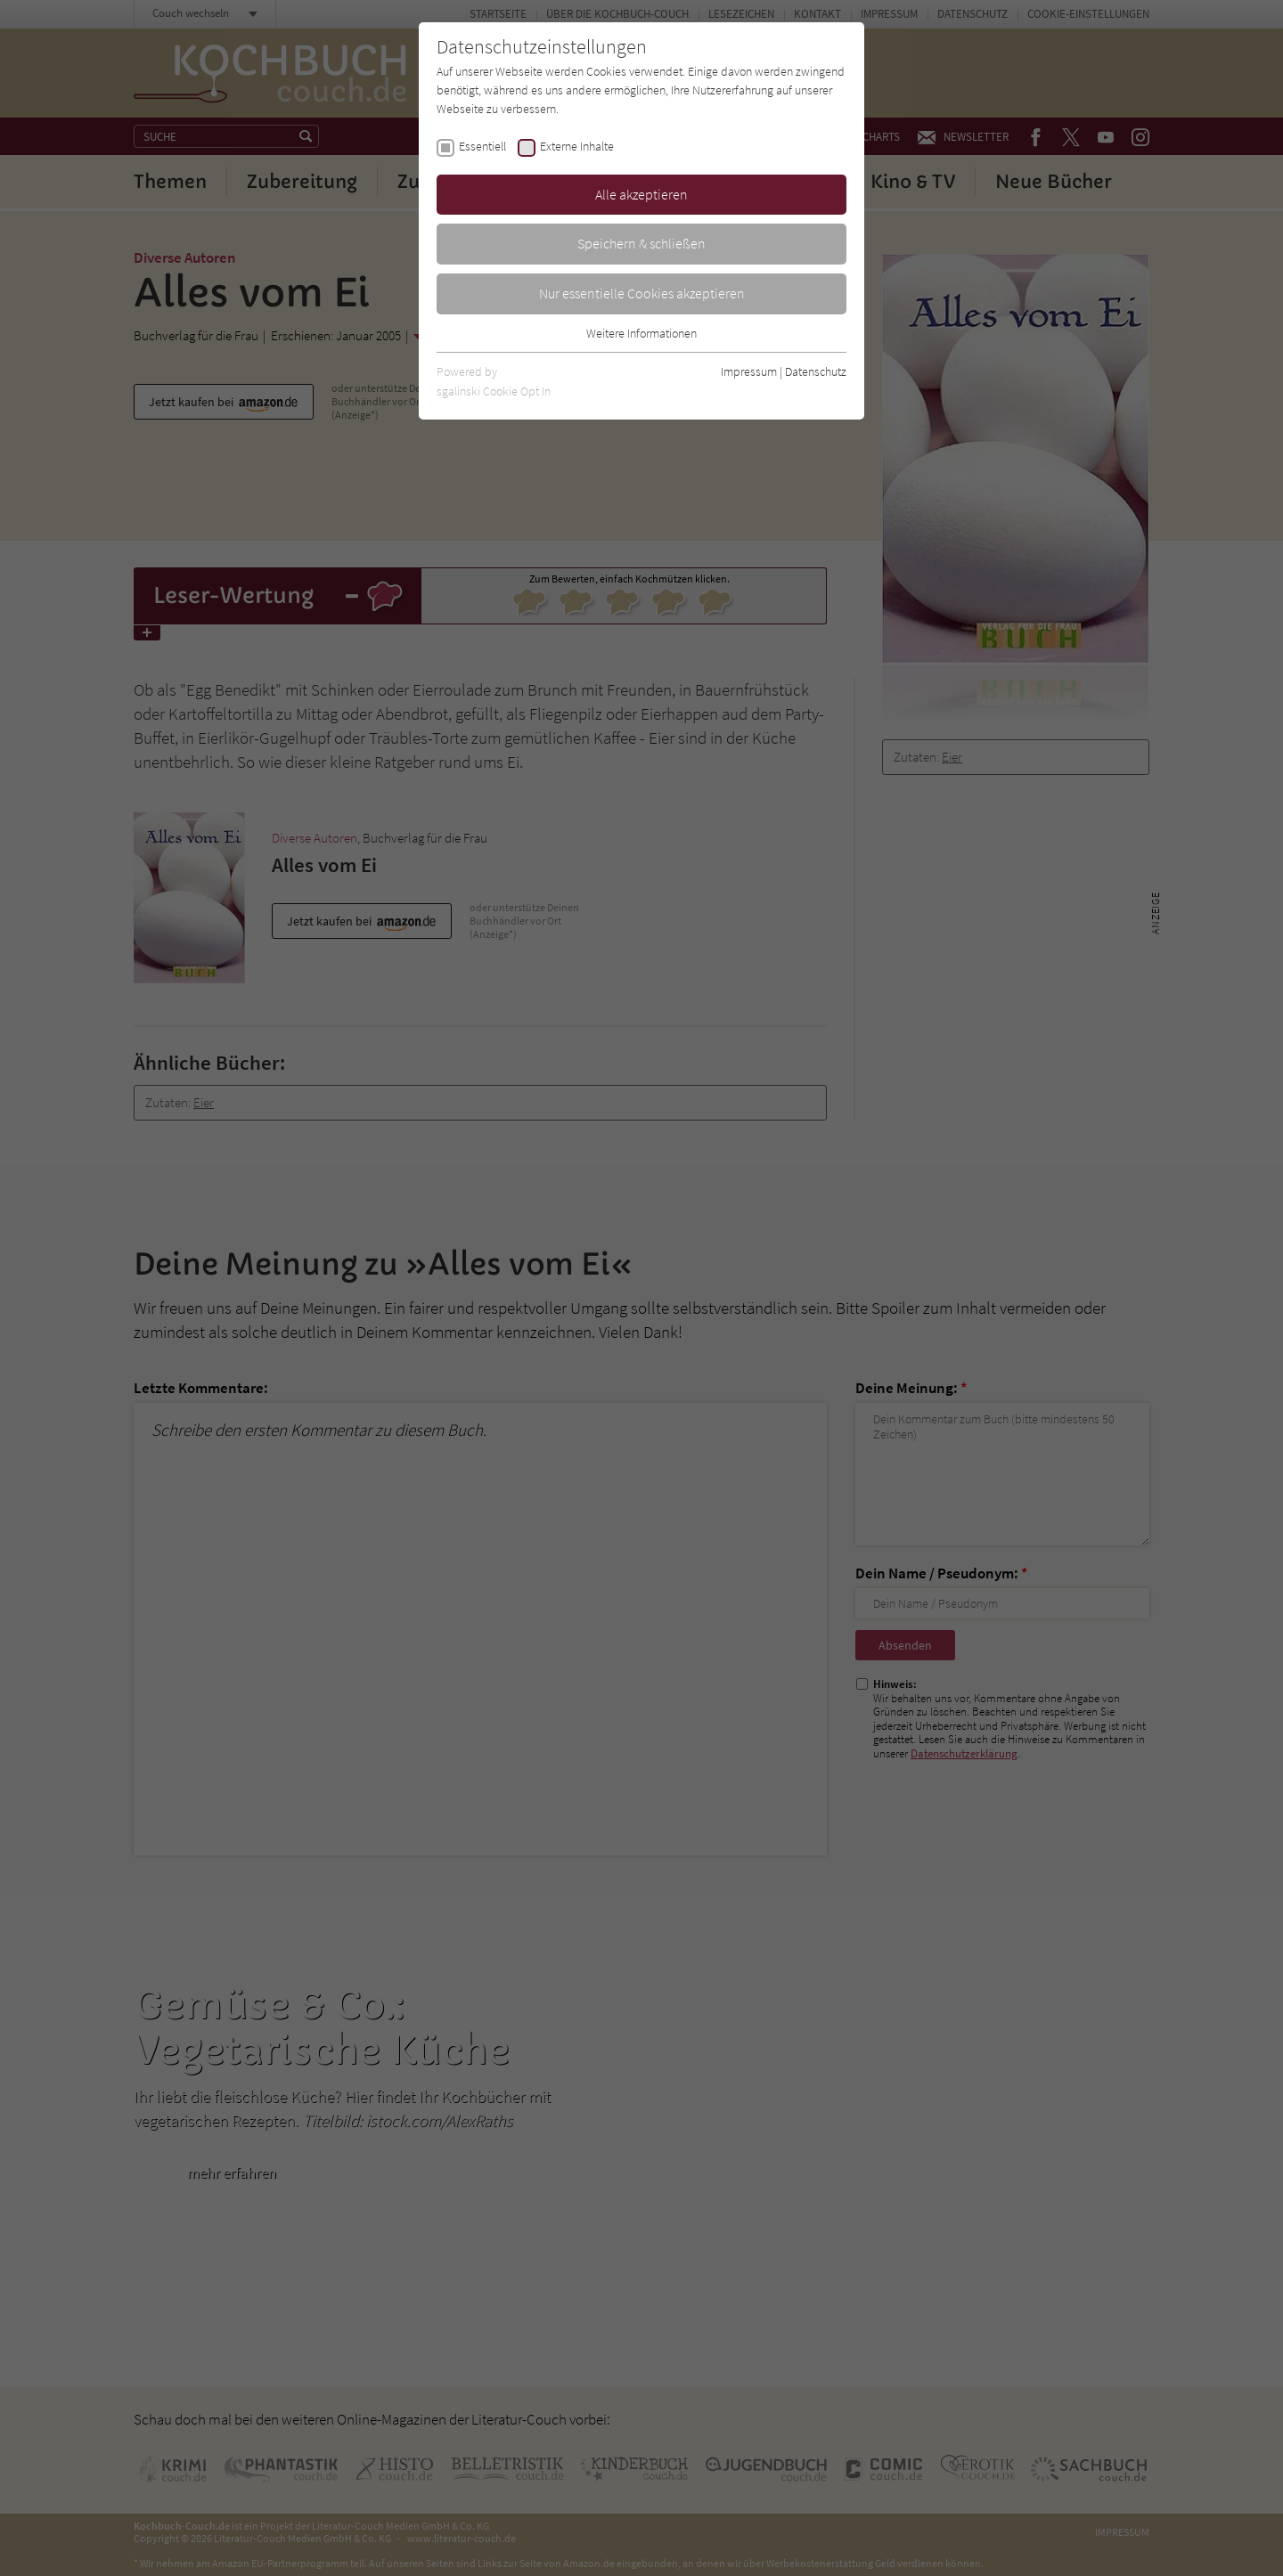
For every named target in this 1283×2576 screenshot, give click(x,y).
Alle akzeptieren (641, 194)
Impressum (749, 371)
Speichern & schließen (641, 243)
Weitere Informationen (641, 333)
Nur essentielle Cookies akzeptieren (642, 293)
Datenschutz (815, 371)
